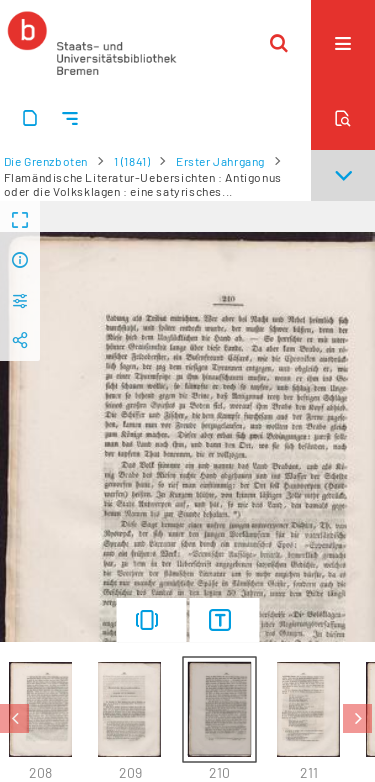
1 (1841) (132, 161)
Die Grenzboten (46, 161)
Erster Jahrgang (220, 161)
